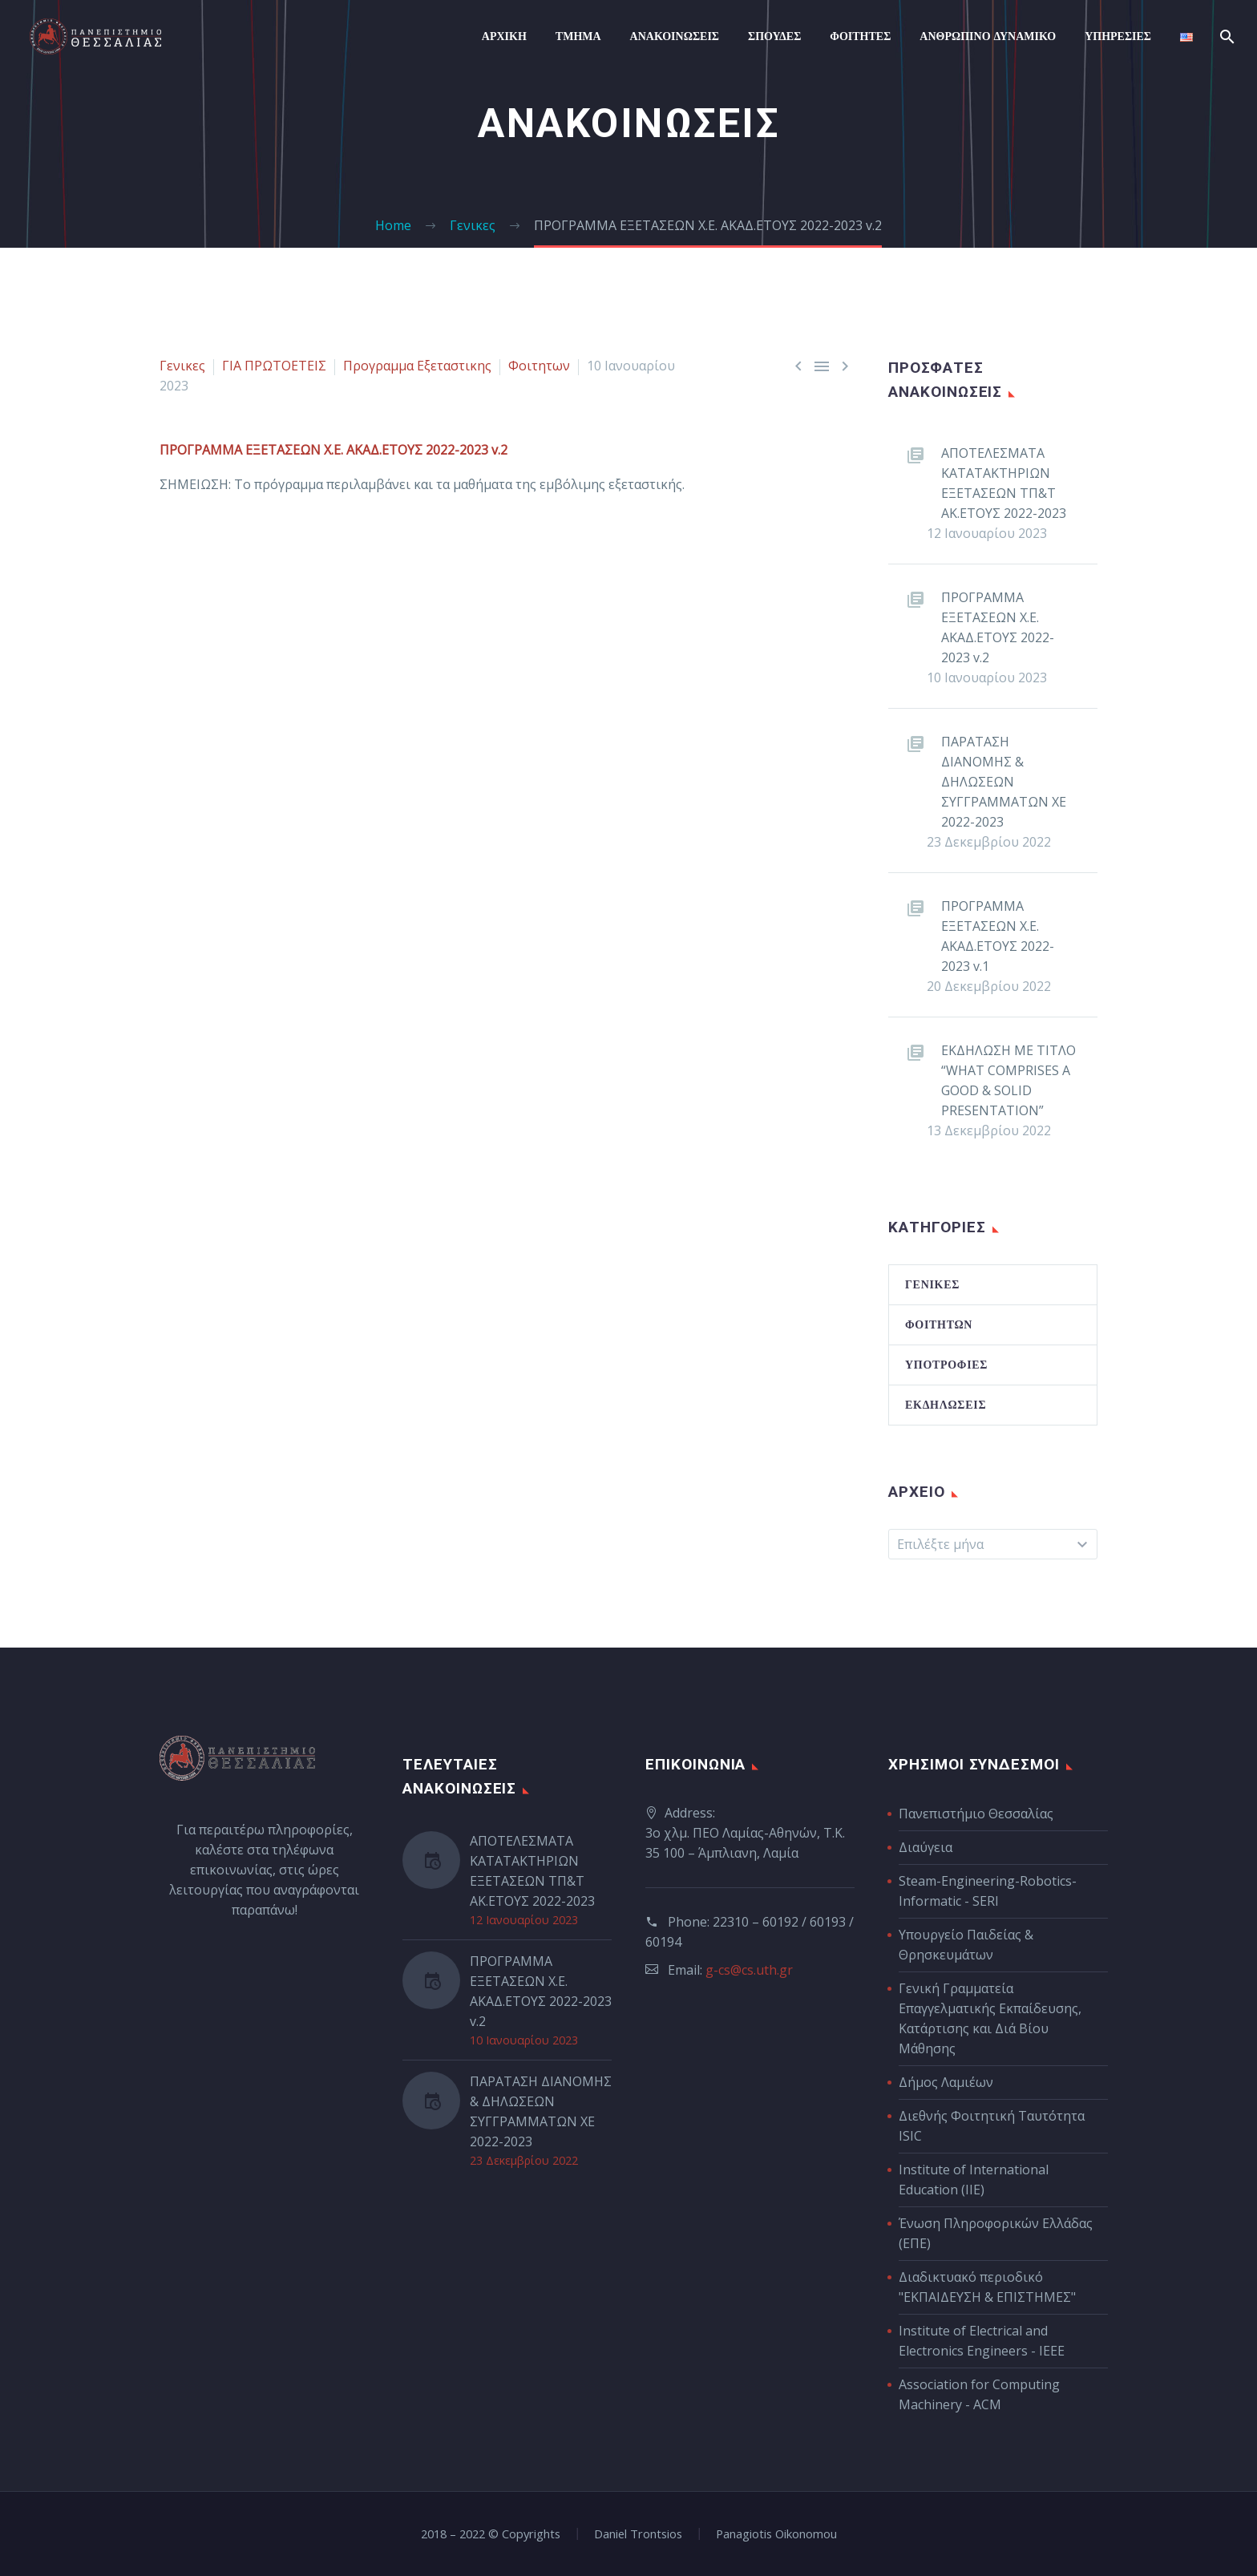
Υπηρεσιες (1118, 36)
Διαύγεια (925, 1847)
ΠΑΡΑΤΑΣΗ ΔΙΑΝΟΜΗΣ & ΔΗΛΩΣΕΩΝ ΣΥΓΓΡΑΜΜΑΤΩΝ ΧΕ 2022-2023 (1003, 782)
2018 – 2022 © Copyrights (490, 2534)
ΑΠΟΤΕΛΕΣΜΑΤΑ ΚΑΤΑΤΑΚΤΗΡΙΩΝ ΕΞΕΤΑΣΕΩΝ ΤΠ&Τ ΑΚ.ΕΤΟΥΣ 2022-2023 (1003, 483)
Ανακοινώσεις (674, 36)
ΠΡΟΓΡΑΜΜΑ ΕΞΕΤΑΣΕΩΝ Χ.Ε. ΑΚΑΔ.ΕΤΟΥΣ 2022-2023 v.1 (997, 936)
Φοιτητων (539, 365)
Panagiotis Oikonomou (776, 2534)
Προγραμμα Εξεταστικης (417, 365)
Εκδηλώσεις (945, 1404)
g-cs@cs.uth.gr (749, 1970)
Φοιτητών (938, 1324)
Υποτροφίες (946, 1364)
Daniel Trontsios (638, 2534)
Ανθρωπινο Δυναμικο (988, 36)
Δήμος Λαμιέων (946, 2082)
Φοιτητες (860, 36)
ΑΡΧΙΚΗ (504, 36)
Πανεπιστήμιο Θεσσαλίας (976, 1813)
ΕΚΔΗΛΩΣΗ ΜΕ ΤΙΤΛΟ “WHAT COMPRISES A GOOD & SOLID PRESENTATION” (1008, 1080)
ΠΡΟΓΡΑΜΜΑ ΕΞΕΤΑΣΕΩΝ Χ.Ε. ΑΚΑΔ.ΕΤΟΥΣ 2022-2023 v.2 (997, 627)
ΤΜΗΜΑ (578, 36)
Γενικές (932, 1284)
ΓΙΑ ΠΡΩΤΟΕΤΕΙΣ (274, 365)
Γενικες (182, 365)
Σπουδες (774, 36)
